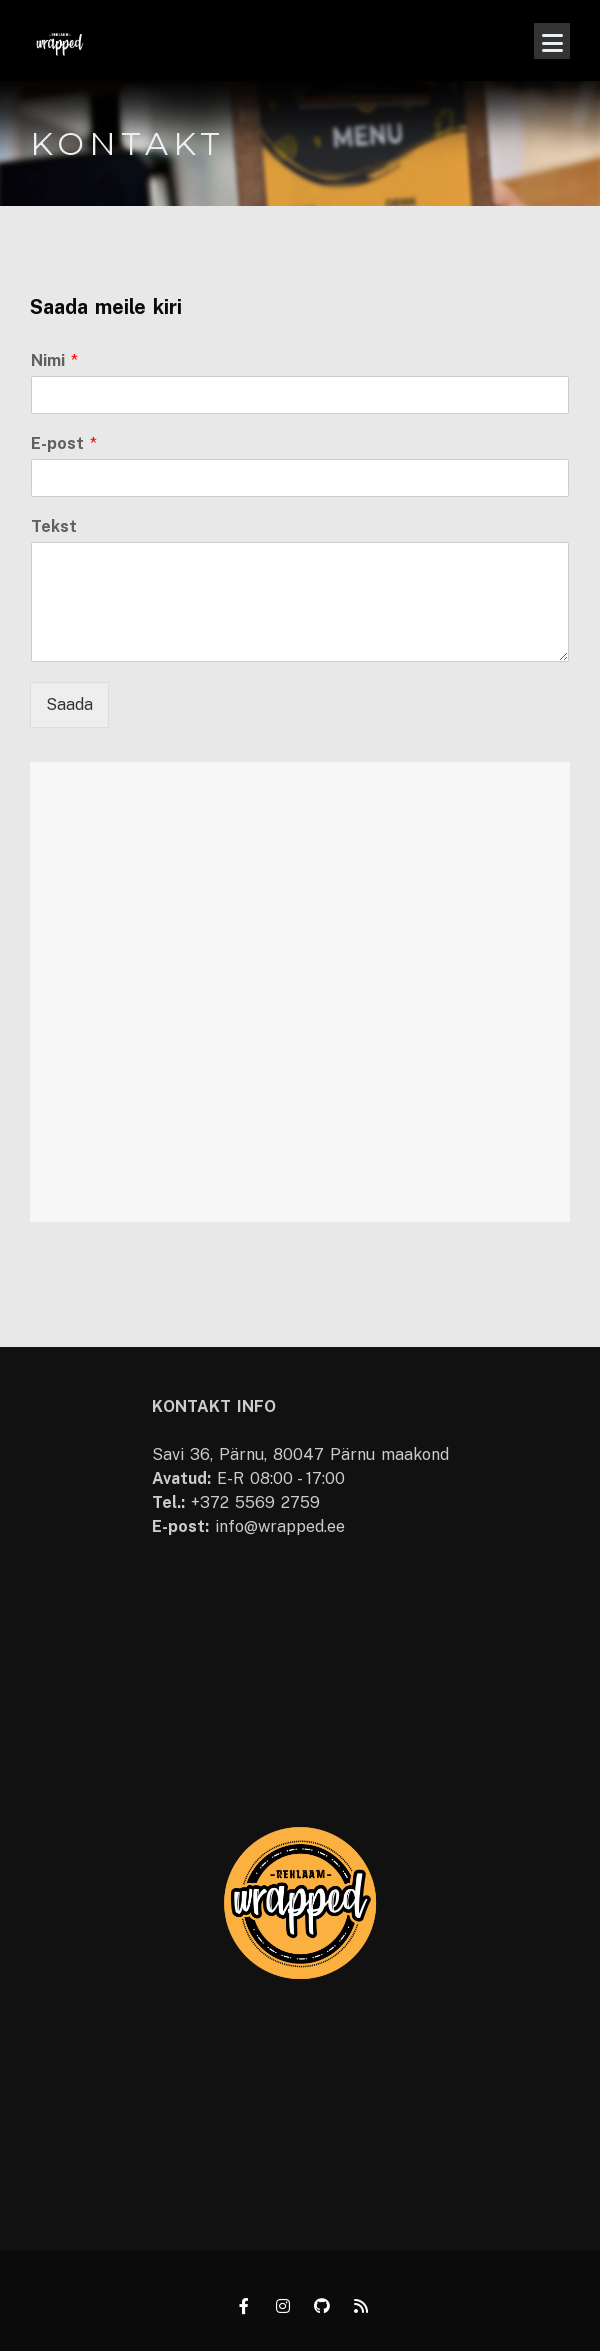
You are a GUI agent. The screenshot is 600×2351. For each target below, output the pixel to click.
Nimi (54, 360)
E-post (64, 443)
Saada (69, 704)
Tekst (54, 526)
